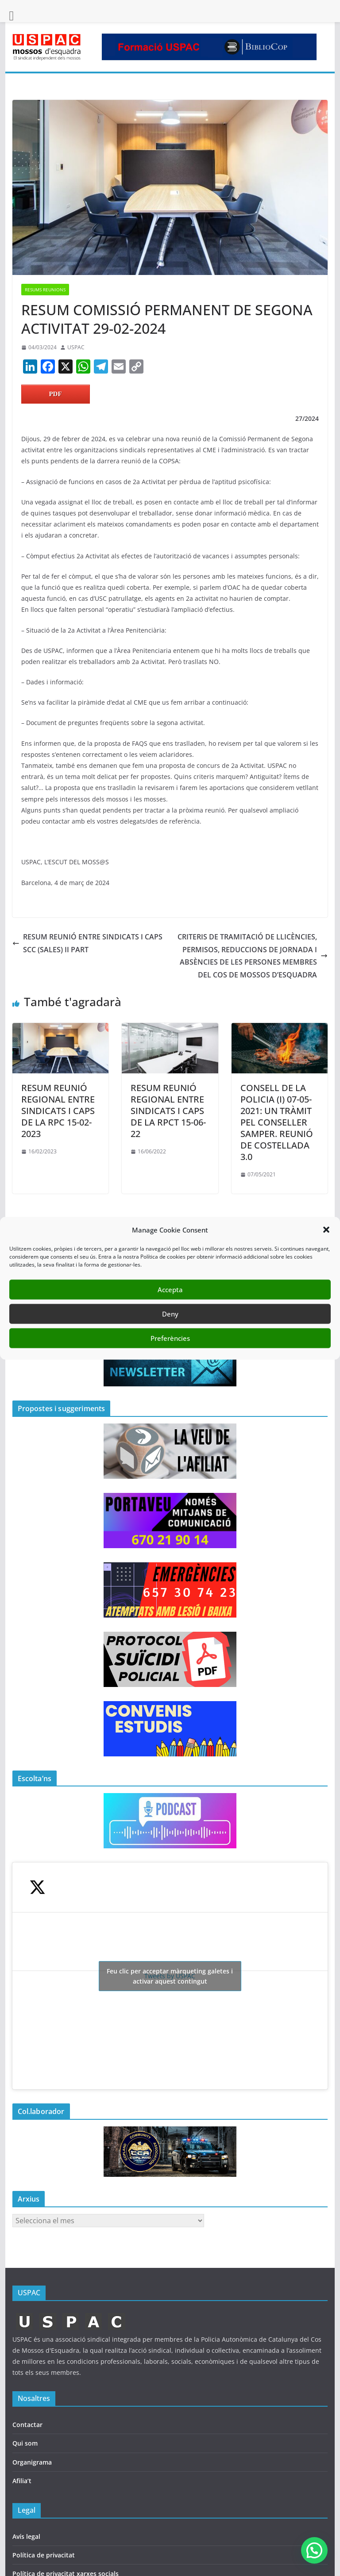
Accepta (170, 1289)
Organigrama (32, 2462)
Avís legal (26, 2536)
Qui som (25, 2443)
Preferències (170, 1338)
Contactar (27, 2424)
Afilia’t (21, 2481)
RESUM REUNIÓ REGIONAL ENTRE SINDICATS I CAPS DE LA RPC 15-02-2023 (58, 1111)
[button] (326, 1229)
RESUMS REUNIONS (45, 289)
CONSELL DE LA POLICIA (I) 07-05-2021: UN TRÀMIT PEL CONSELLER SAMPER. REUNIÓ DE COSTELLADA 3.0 (276, 1122)
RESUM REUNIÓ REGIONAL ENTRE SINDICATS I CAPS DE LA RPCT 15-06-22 (168, 1111)
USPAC (76, 347)
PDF (55, 393)
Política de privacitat (43, 2555)
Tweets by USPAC (170, 1976)
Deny (170, 1313)
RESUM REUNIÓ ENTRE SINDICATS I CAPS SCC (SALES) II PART (87, 943)
